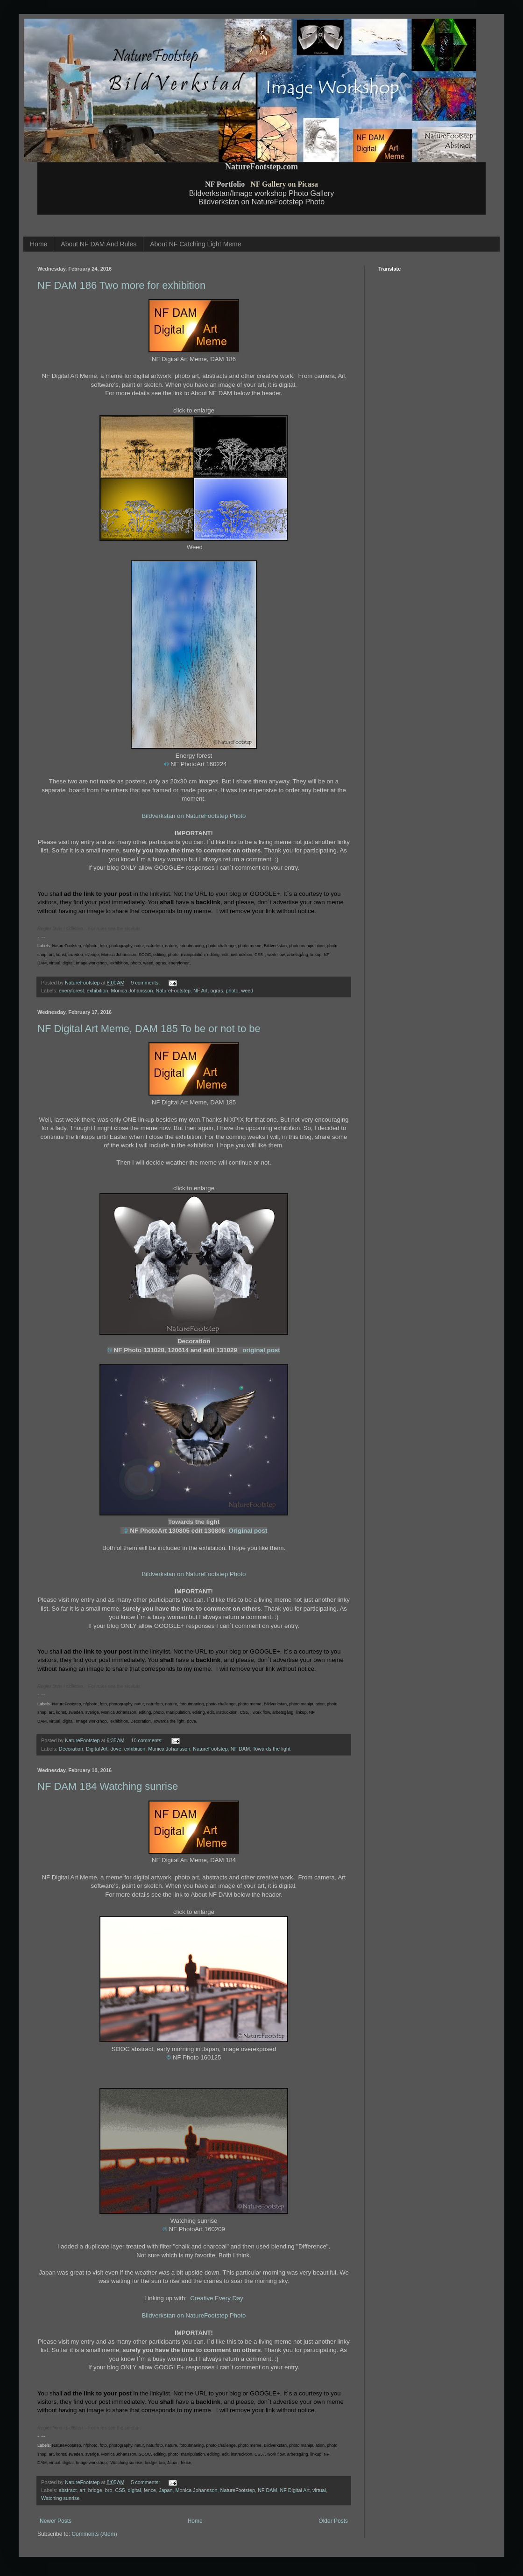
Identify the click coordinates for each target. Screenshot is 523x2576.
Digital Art (96, 1749)
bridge (95, 2490)
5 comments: (146, 2482)
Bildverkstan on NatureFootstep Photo (194, 815)
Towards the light (271, 1749)
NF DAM (240, 1749)
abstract (68, 2490)
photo (232, 990)
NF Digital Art (295, 2490)
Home (38, 244)
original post (261, 1350)
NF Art (200, 990)
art (82, 2490)
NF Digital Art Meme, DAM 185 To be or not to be (149, 1028)
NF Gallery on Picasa (284, 184)
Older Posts (333, 2521)
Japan (165, 2490)
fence (150, 2490)
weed (247, 990)
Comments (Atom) (94, 2534)
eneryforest (71, 990)
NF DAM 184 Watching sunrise (107, 1786)
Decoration (71, 1749)
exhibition (97, 990)
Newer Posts (55, 2521)
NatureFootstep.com (261, 166)
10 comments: (147, 1740)
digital (134, 2490)
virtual (319, 2490)
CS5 (120, 2490)
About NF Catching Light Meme (195, 244)
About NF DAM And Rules (98, 244)
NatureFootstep (173, 990)
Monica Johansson (132, 990)
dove (115, 1749)
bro (109, 2490)
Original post (248, 1530)
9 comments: (146, 982)
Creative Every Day (216, 2298)
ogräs (217, 990)
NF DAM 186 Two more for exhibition (121, 285)
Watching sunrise (60, 2498)
